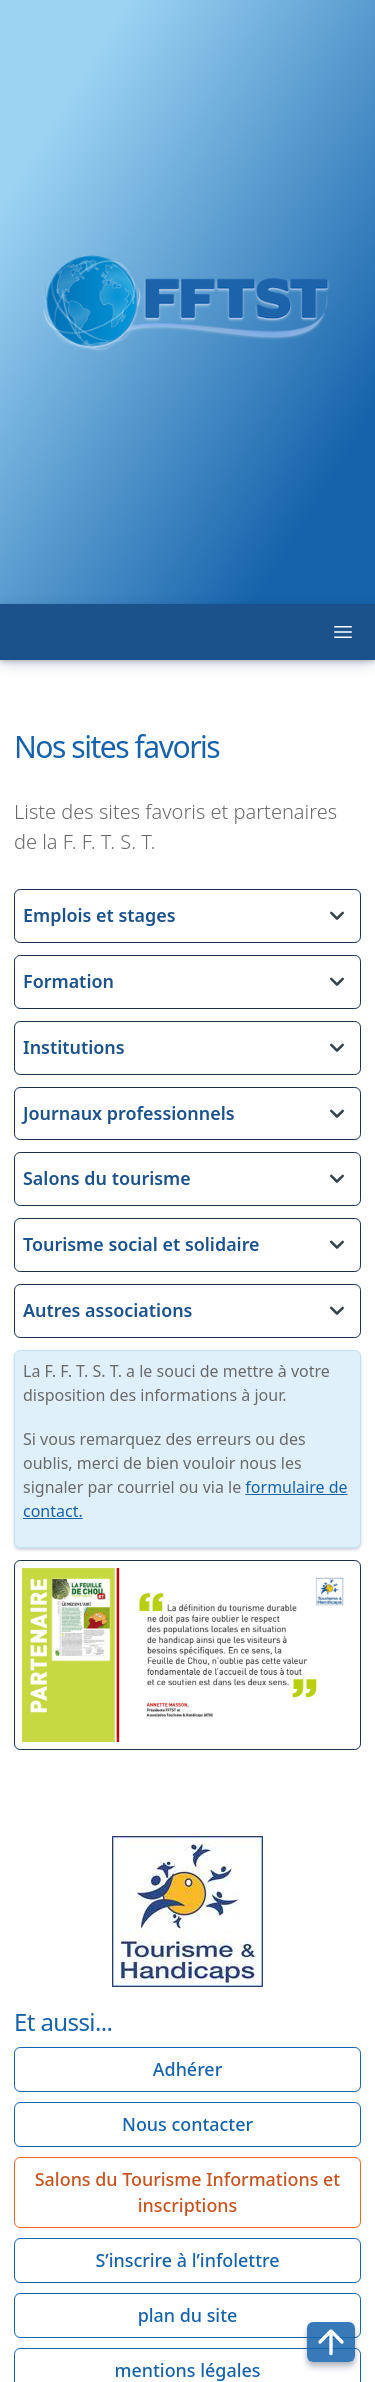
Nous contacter (187, 2124)
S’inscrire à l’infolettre (187, 2260)
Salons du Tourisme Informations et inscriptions (187, 2192)
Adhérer (187, 2069)
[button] (187, 916)
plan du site (188, 2315)
